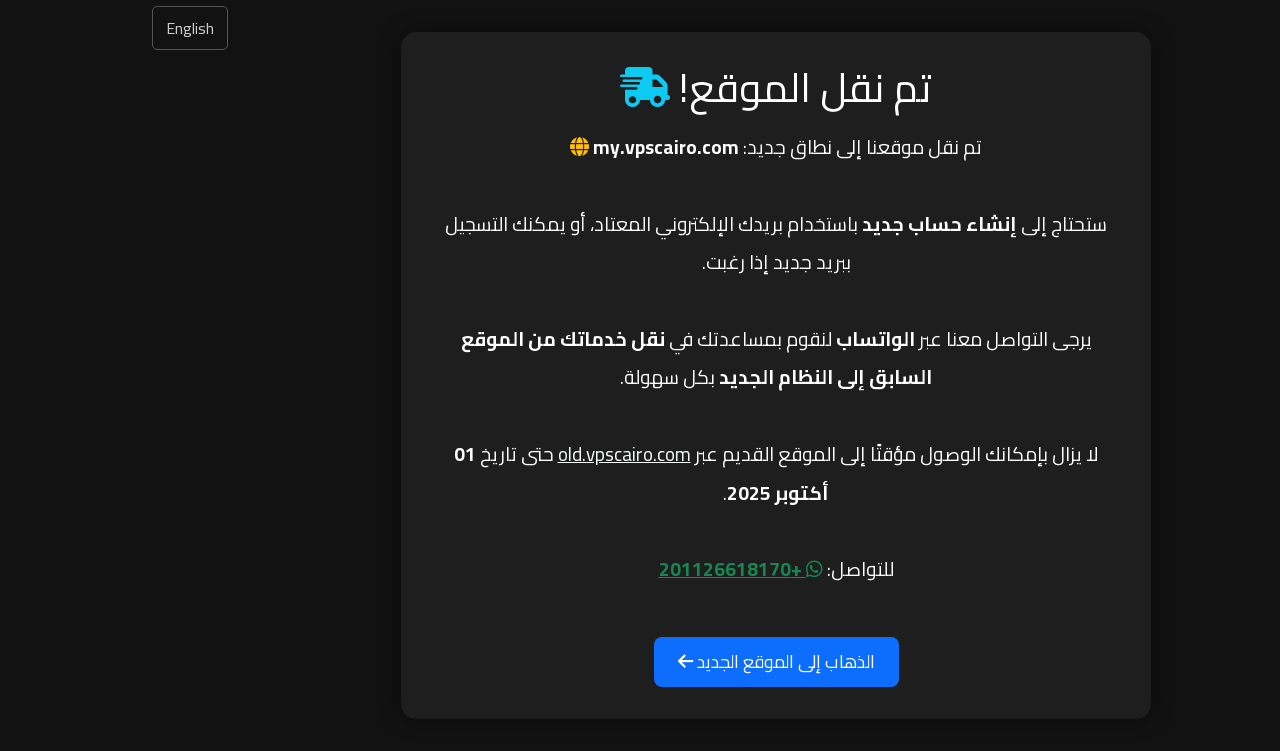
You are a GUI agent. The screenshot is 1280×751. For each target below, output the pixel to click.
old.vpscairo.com (488, 454)
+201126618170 (605, 569)
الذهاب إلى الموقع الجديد (640, 661)
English (54, 28)
